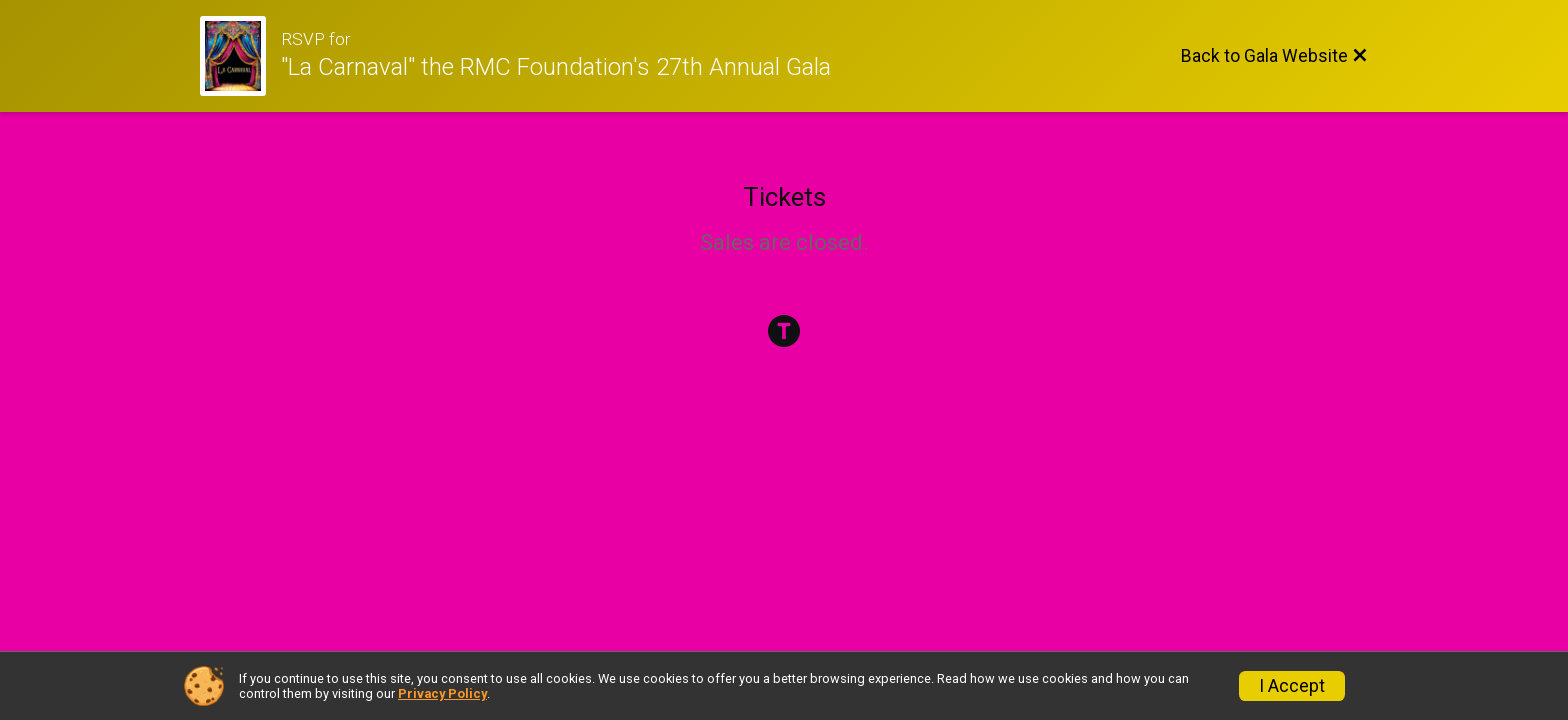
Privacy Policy (442, 693)
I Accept (1292, 686)
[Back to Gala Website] (1274, 56)
